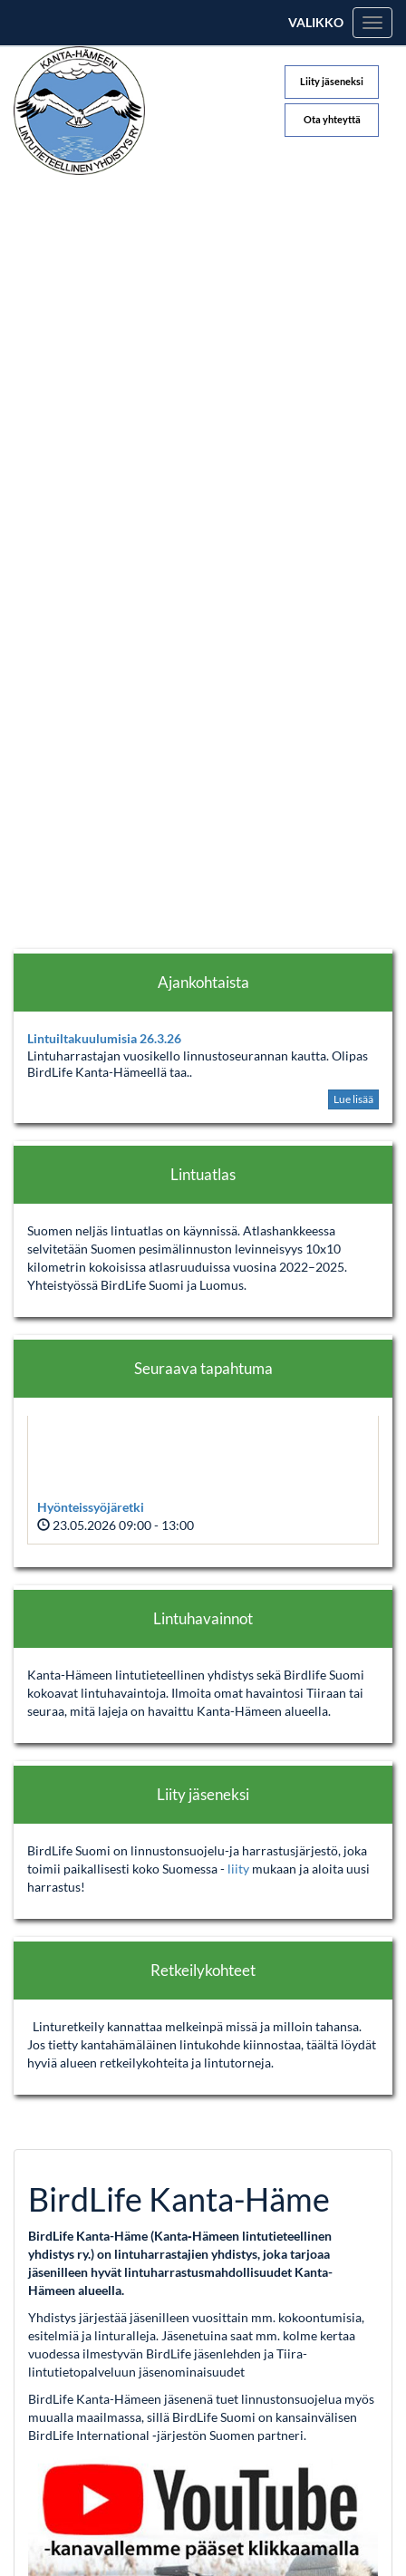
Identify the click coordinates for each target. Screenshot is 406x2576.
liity (239, 1868)
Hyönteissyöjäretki (90, 1507)
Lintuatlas (203, 1174)
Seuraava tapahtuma (203, 1368)
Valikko (315, 22)
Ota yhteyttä (332, 119)
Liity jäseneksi (331, 81)
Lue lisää (353, 1099)
